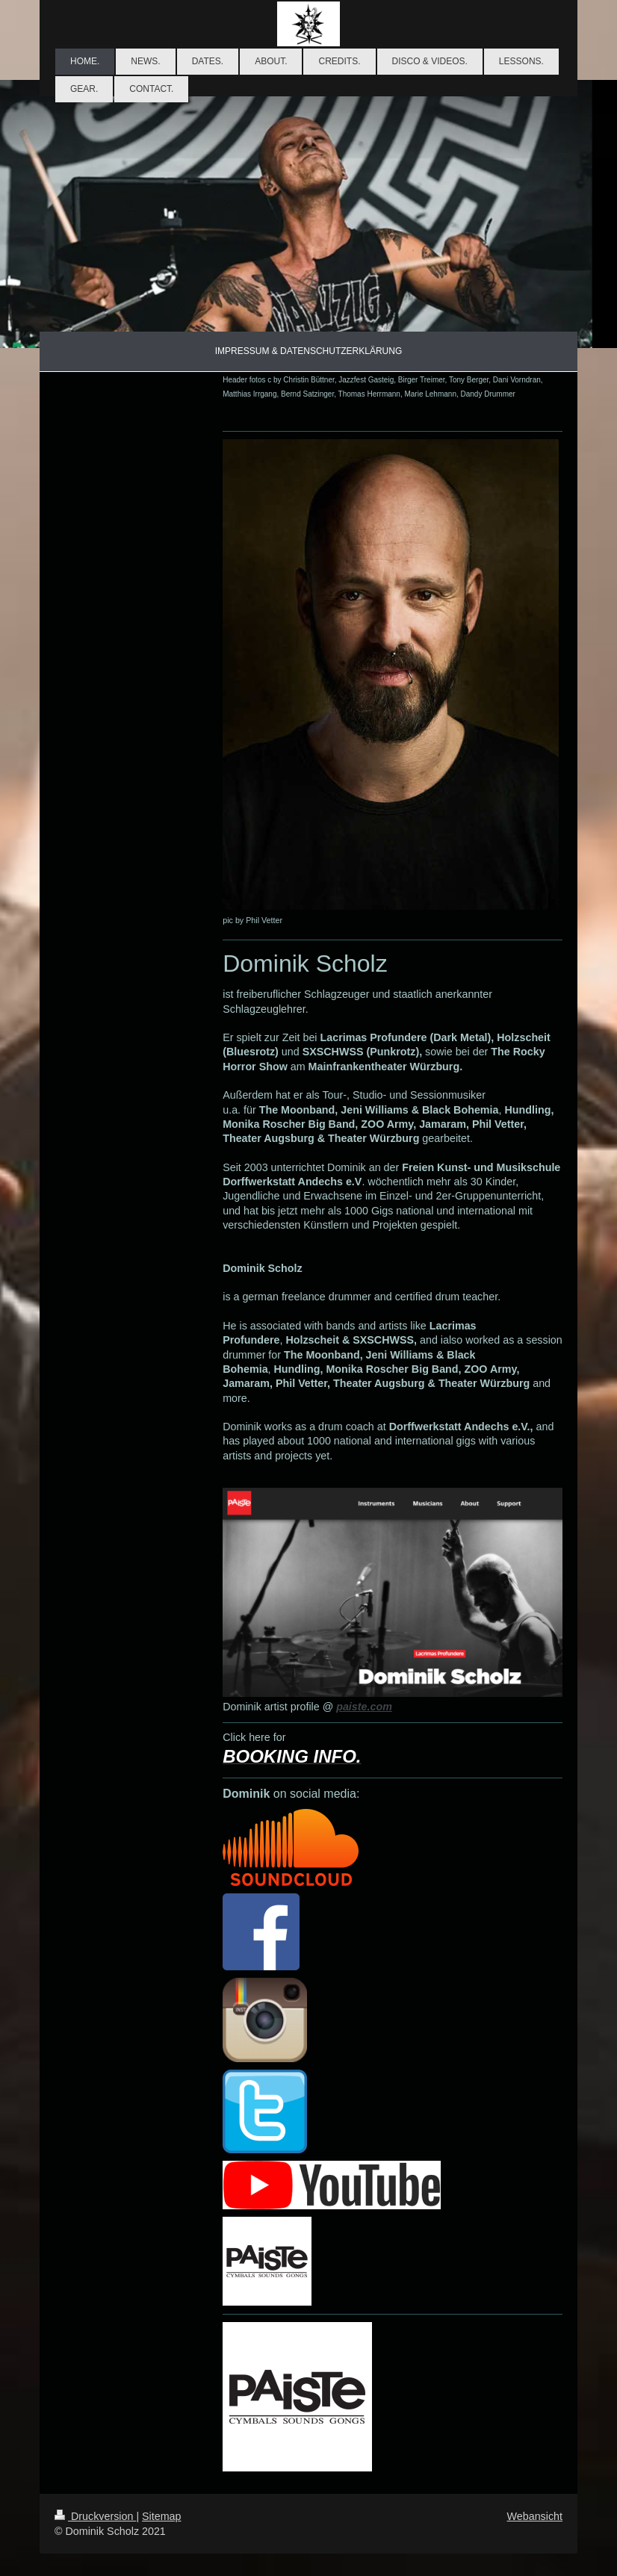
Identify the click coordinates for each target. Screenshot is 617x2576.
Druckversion (95, 2516)
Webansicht (534, 2516)
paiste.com (364, 1707)
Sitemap (161, 2516)
